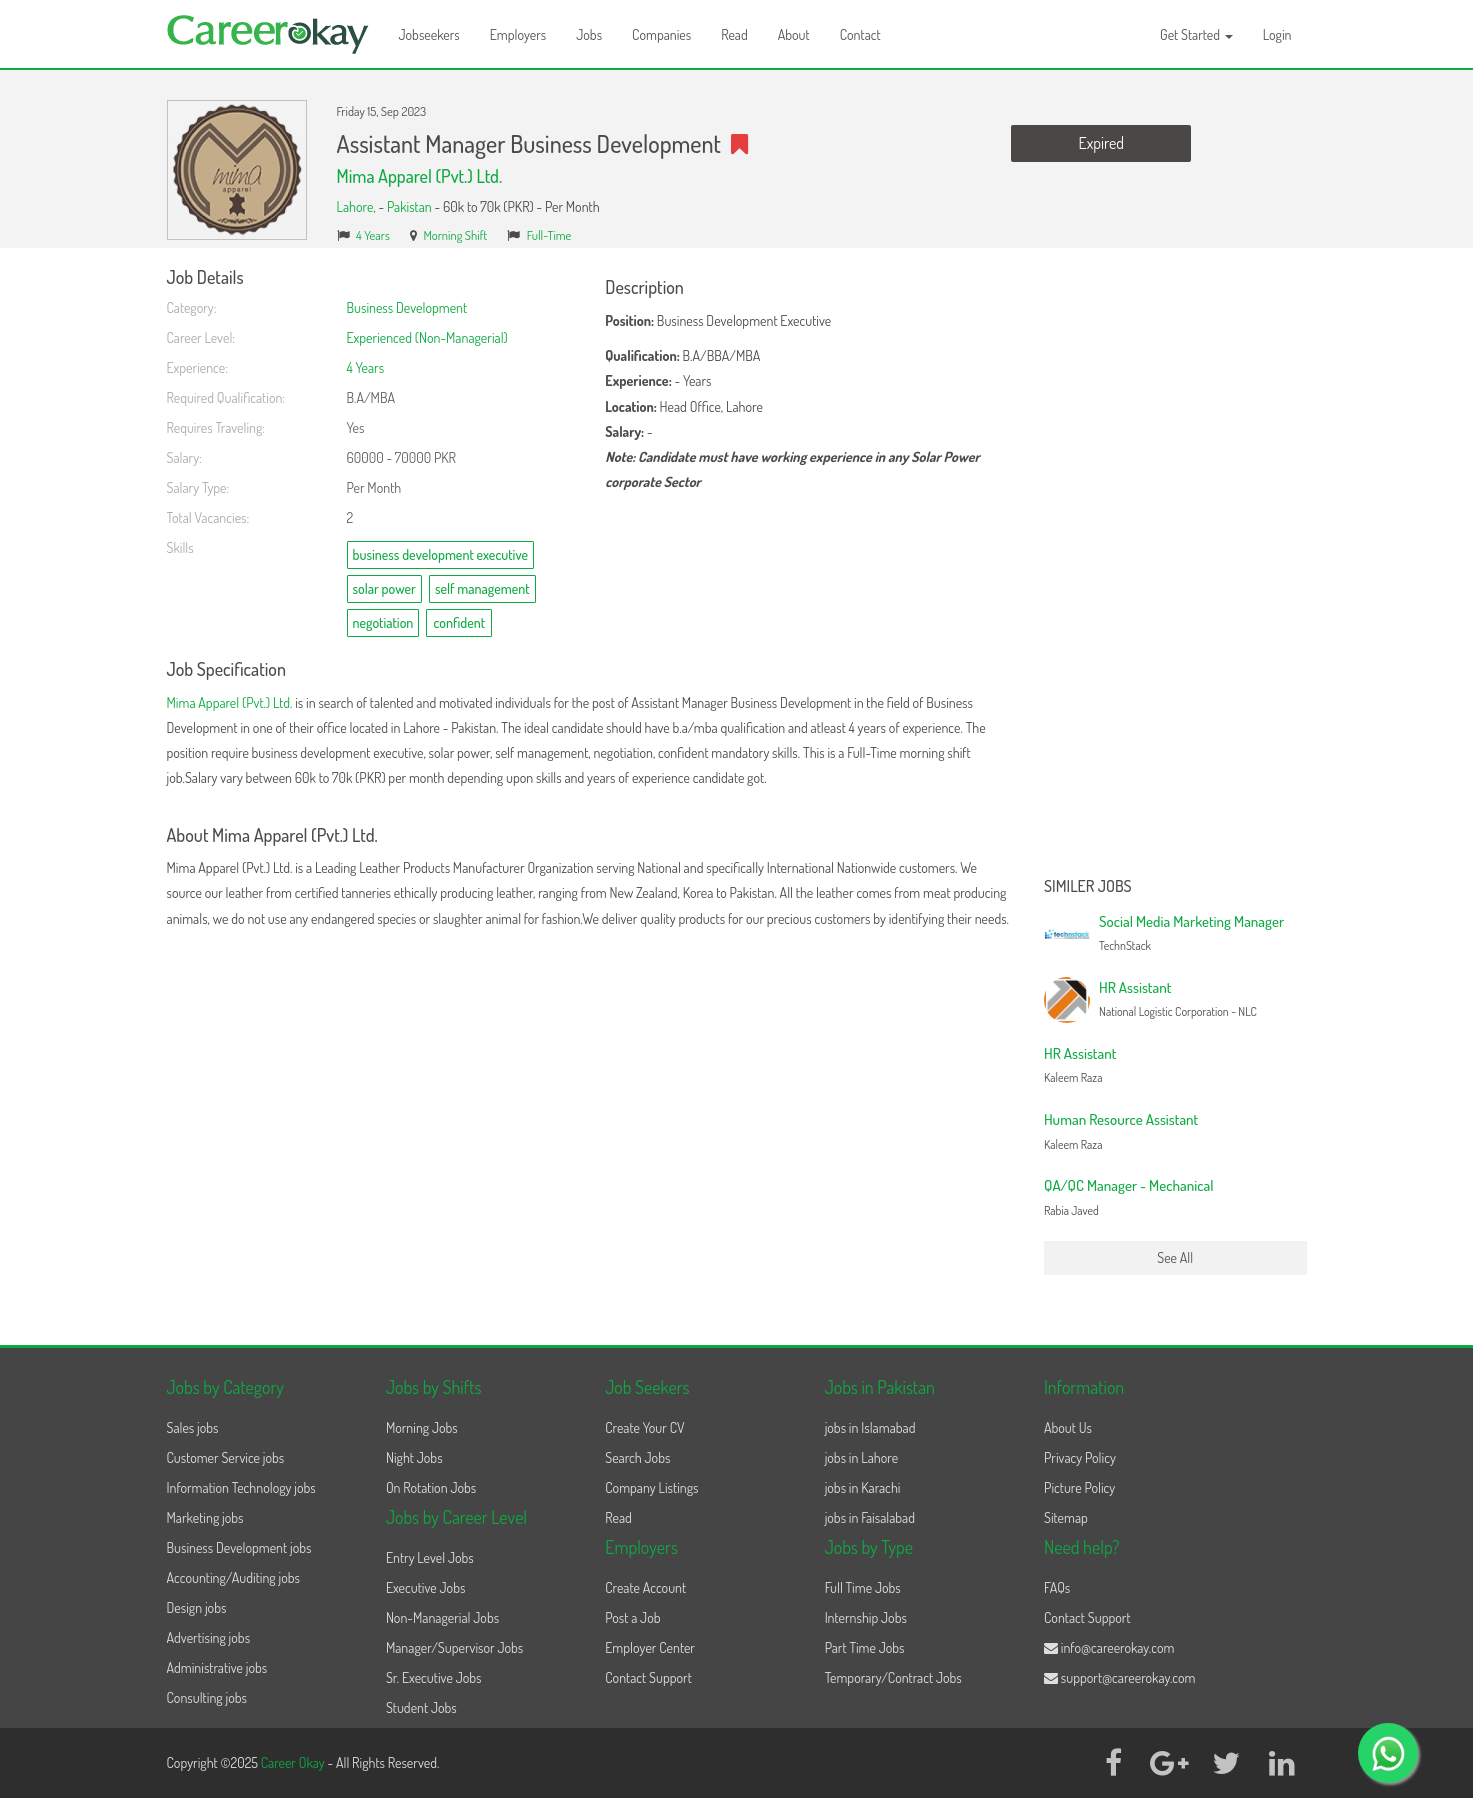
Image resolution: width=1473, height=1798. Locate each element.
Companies (661, 34)
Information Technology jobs (241, 1487)
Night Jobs (414, 1457)
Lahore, (358, 206)
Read (734, 34)
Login (1277, 34)
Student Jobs (421, 1707)
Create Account (645, 1587)
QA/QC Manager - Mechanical (1128, 1185)
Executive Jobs (425, 1587)
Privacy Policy (1080, 1457)
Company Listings (651, 1487)
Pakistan (409, 206)
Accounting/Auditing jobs (233, 1577)
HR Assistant (1135, 987)
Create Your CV (644, 1427)
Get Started (1196, 34)
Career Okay (294, 1762)
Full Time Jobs (863, 1587)
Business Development (407, 307)
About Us (1068, 1427)
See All (1175, 1257)
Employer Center (650, 1647)
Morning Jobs (422, 1427)
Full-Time (549, 235)
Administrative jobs (217, 1667)
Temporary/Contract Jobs (893, 1677)
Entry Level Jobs (430, 1557)
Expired (1101, 143)
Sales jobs (193, 1427)
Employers (518, 34)
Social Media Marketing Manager (1191, 921)
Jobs (589, 34)
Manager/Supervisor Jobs (454, 1647)
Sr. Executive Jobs (434, 1677)
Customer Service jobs (226, 1457)
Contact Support (648, 1677)
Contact (860, 34)
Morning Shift (455, 235)
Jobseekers (429, 34)
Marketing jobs (205, 1517)
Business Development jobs (239, 1547)
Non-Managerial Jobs (442, 1617)
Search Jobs (637, 1457)
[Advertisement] (1175, 568)
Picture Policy (1079, 1487)
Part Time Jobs (865, 1647)
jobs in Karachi (863, 1487)
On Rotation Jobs (431, 1487)
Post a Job (632, 1617)
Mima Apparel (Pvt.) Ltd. (420, 176)
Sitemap (1066, 1517)
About (794, 34)
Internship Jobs (866, 1617)
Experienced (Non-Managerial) (427, 337)
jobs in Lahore (861, 1457)
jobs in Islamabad (870, 1427)
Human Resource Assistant (1121, 1119)
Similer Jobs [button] (1088, 887)
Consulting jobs (207, 1697)
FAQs (1057, 1587)
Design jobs (197, 1607)
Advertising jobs (209, 1637)
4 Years (373, 235)
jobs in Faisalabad (870, 1517)
